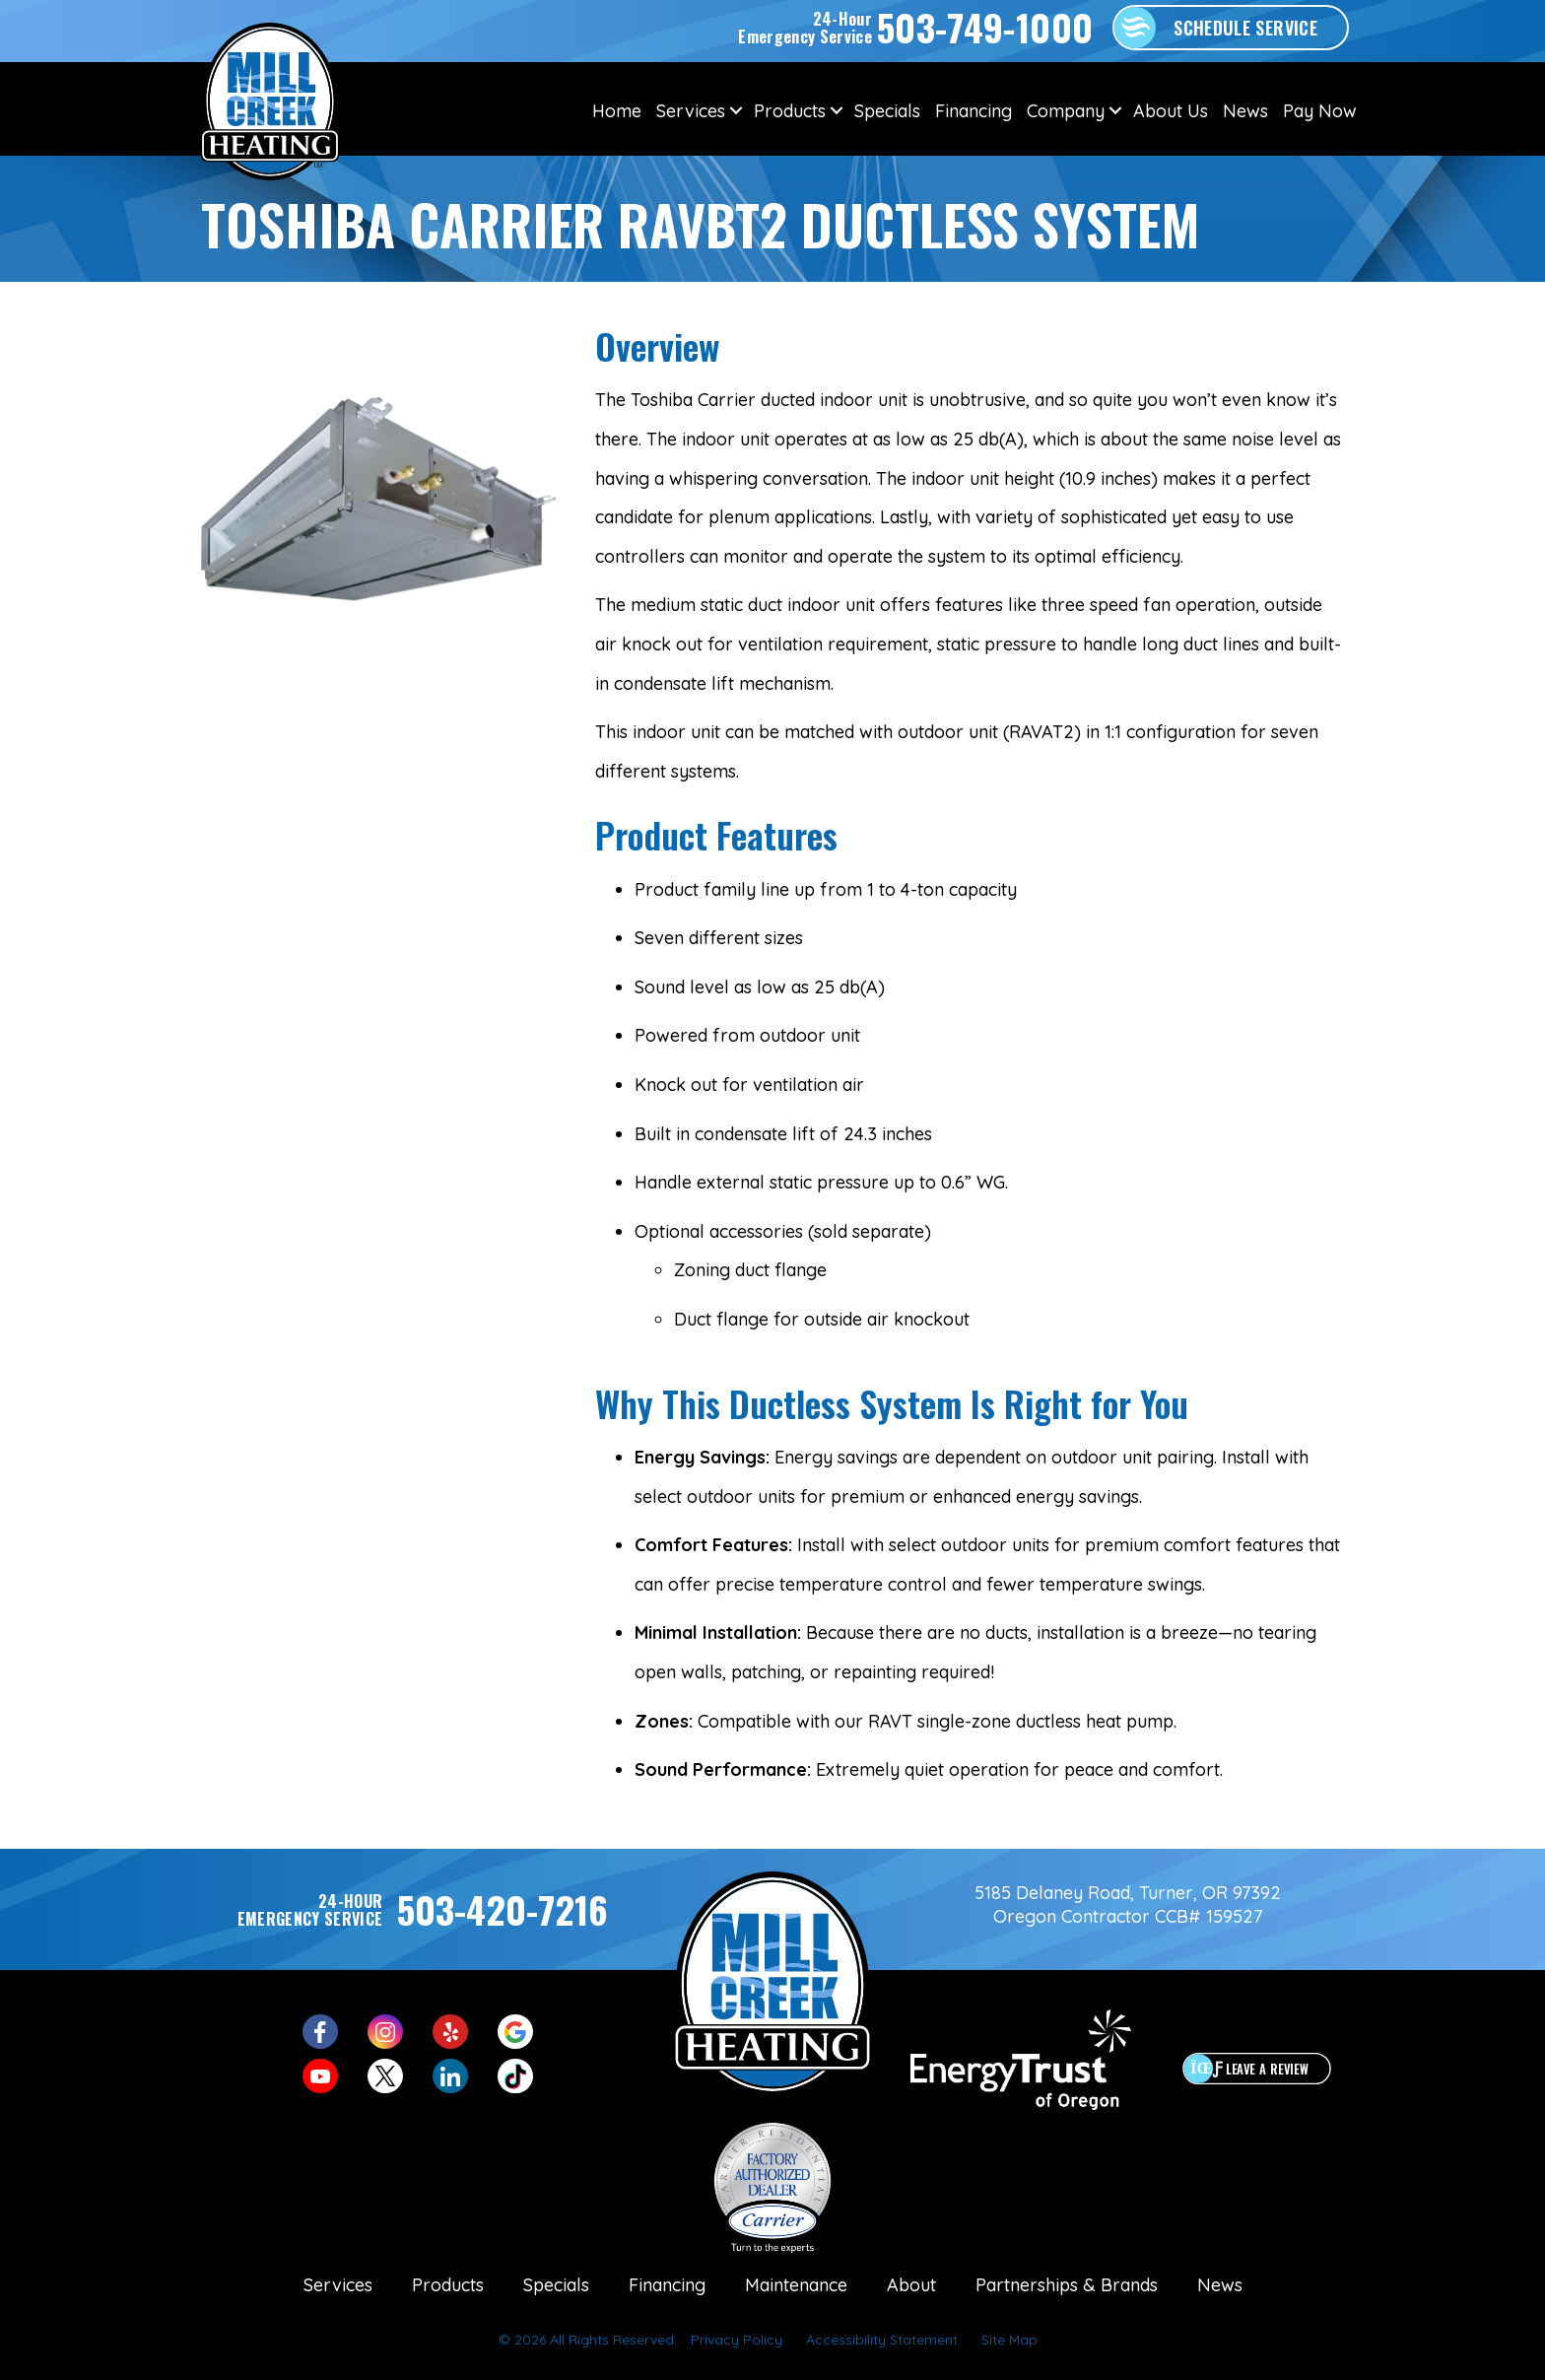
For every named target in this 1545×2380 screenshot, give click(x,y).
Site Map (1009, 2339)
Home (616, 111)
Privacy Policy (736, 2339)
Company (1066, 111)
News (1245, 111)
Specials (887, 111)
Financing (973, 111)
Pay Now (1320, 111)
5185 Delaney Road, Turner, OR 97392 (1127, 1892)
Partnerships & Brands (1066, 2285)
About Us (1170, 111)
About (911, 2285)
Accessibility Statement (882, 2339)
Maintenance (796, 2285)
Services (690, 111)
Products (790, 111)
